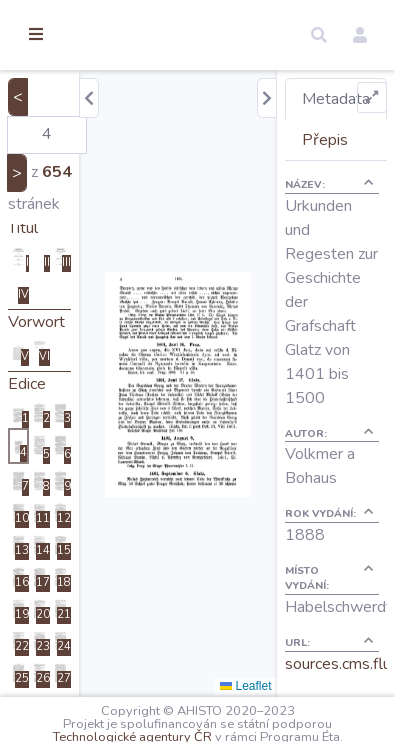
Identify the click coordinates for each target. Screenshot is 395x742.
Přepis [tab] (325, 140)
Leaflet (245, 686)
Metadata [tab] (336, 99)
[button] (319, 35)
